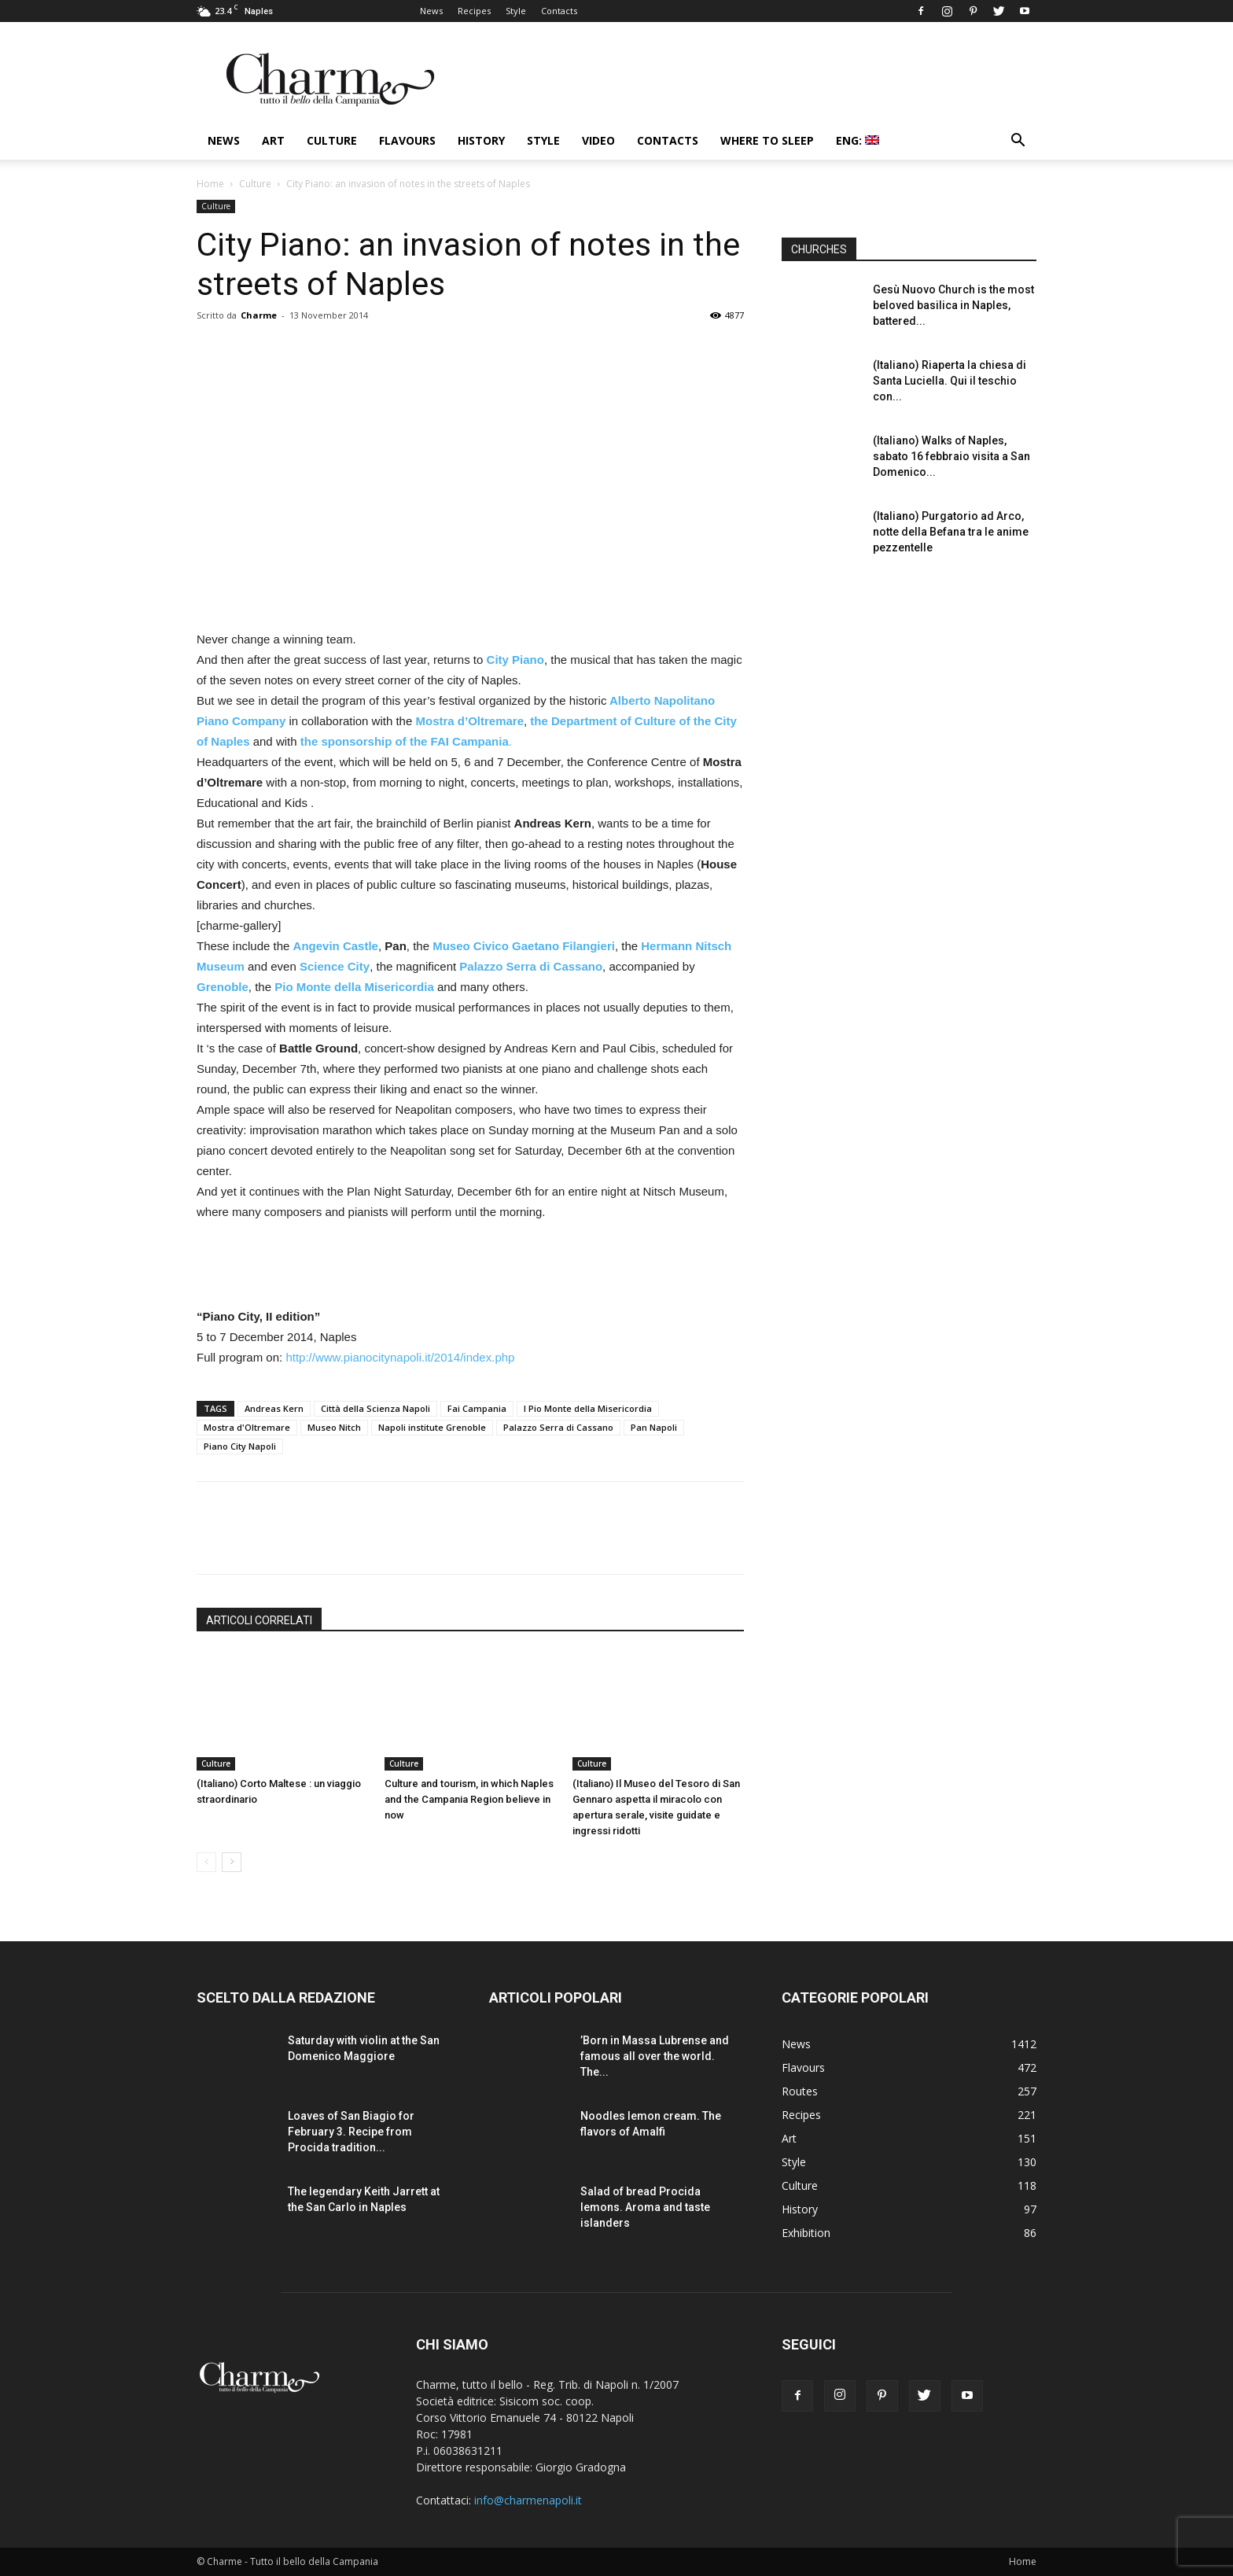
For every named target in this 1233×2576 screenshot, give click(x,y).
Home (210, 183)
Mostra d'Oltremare (247, 1427)
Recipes (474, 11)
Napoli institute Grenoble (432, 1427)
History (481, 140)
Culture (332, 140)
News (431, 11)
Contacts (559, 11)
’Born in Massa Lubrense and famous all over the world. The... (654, 2056)
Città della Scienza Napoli (375, 1408)
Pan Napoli (654, 1427)
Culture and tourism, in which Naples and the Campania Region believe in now (469, 1799)
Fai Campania (476, 1408)
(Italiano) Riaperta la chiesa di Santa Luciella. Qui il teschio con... (949, 381)
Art (273, 140)
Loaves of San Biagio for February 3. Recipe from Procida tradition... (351, 2132)
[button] (1017, 142)
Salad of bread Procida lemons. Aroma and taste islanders (645, 2207)
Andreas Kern (274, 1408)
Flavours (407, 140)
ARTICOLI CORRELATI (259, 1620)
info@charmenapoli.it (528, 2500)
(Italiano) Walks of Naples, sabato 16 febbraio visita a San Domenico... (951, 456)
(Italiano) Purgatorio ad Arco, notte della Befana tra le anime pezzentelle (951, 532)
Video (598, 140)
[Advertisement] (470, 1266)
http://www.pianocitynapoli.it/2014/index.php (399, 1357)
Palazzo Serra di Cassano (558, 1427)
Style (516, 11)
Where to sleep (767, 140)
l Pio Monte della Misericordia (588, 1408)
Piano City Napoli (240, 1446)
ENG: (857, 140)
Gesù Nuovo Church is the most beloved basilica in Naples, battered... (953, 305)
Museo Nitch (334, 1427)
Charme (259, 315)
